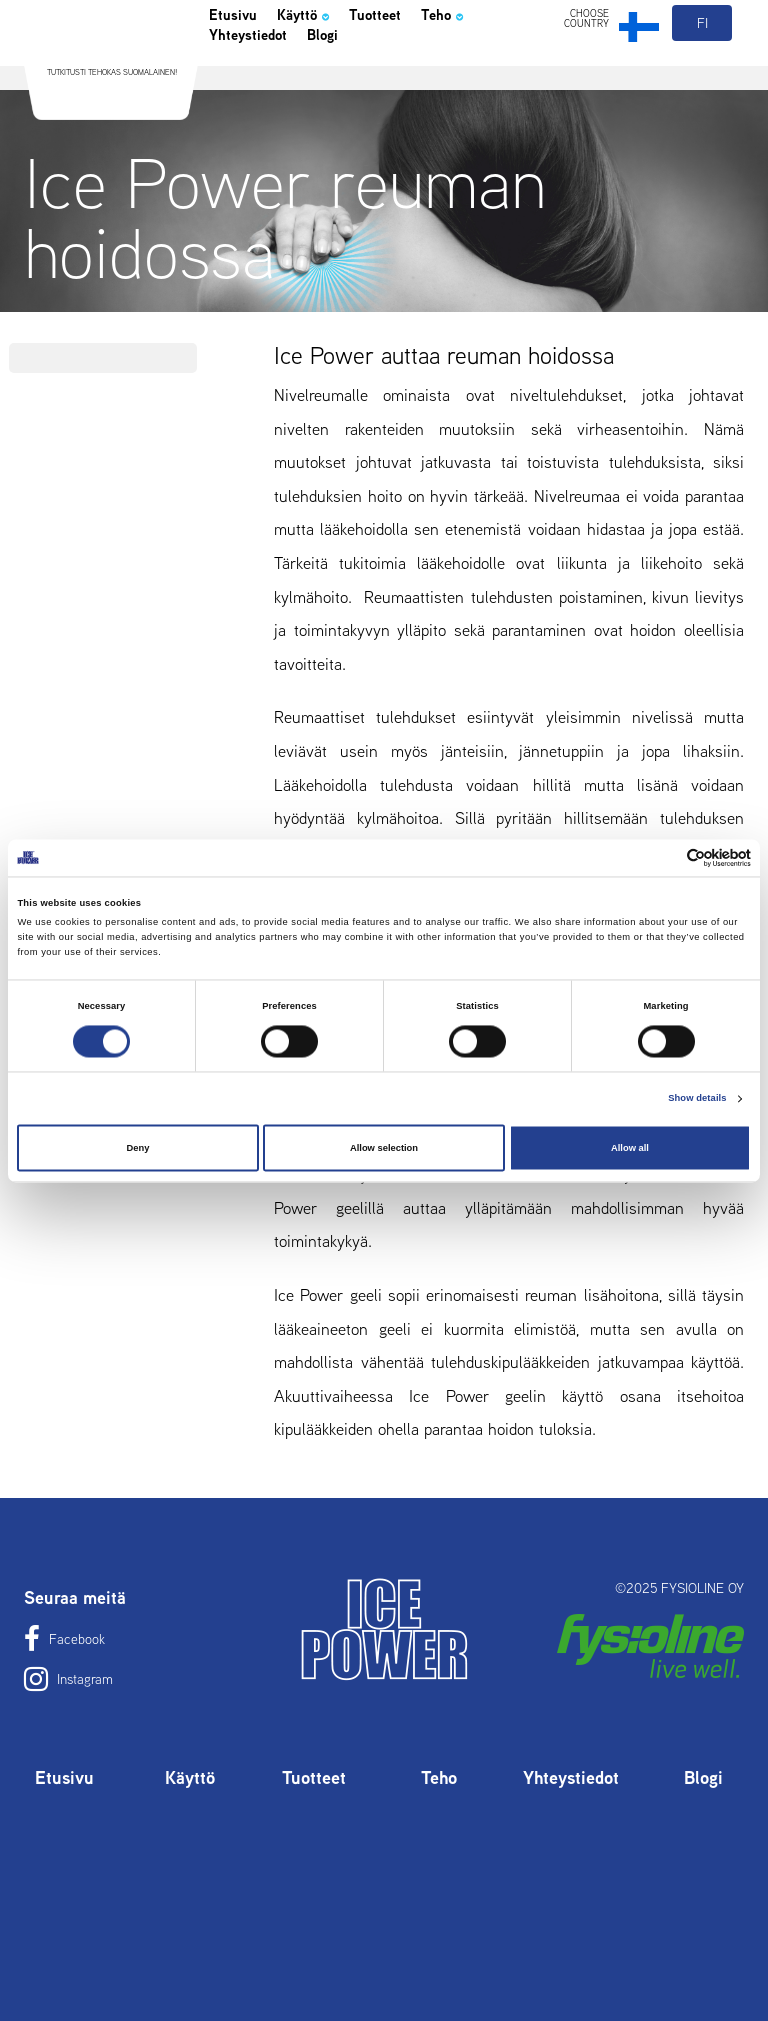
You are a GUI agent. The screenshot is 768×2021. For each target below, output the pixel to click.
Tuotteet (413, 64)
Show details (697, 1099)
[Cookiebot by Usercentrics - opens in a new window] (663, 857)
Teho (494, 64)
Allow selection (384, 1148)
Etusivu (240, 64)
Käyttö (325, 64)
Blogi (354, 92)
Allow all (630, 1148)
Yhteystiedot (261, 92)
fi (703, 68)
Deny (138, 1148)
